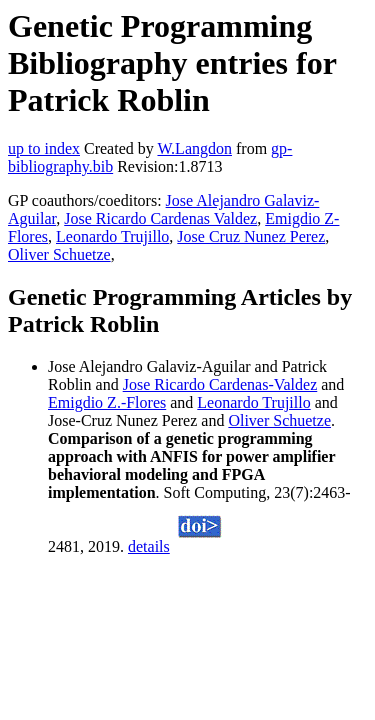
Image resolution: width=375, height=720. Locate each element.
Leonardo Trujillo (112, 236)
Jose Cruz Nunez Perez (251, 236)
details (149, 546)
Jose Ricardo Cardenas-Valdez (220, 384)
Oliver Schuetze (59, 254)
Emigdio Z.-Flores (107, 402)
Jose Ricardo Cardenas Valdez (160, 218)
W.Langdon (194, 148)
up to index (44, 148)
